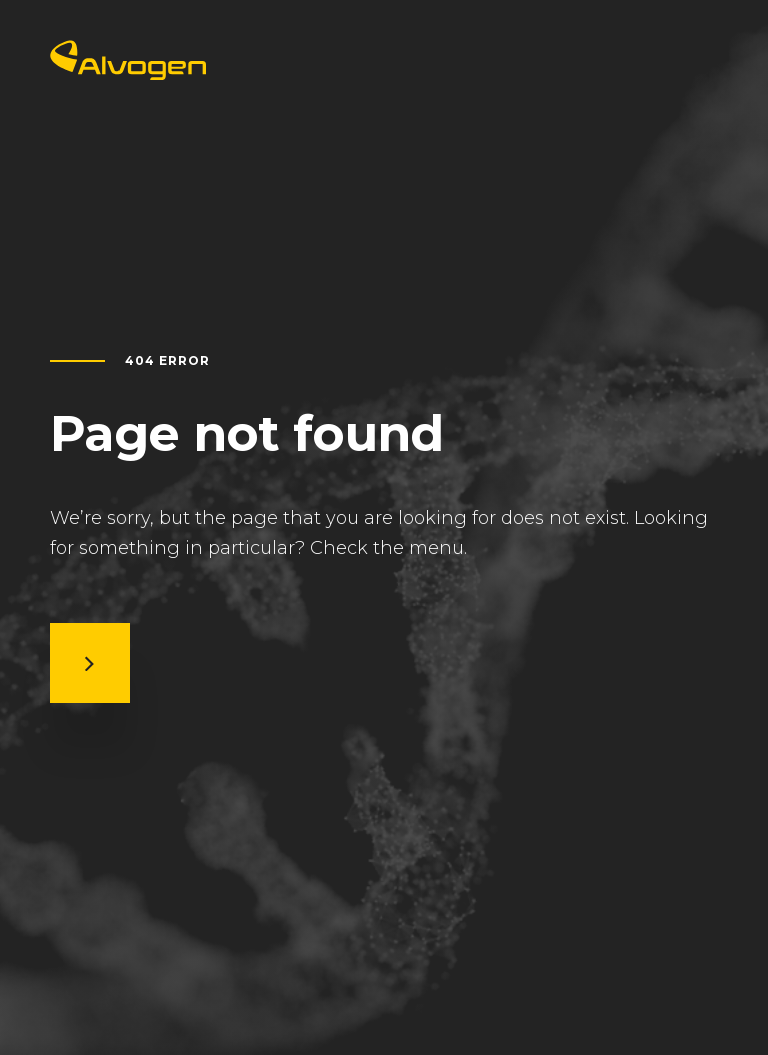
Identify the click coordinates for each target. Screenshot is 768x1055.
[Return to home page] (128, 73)
